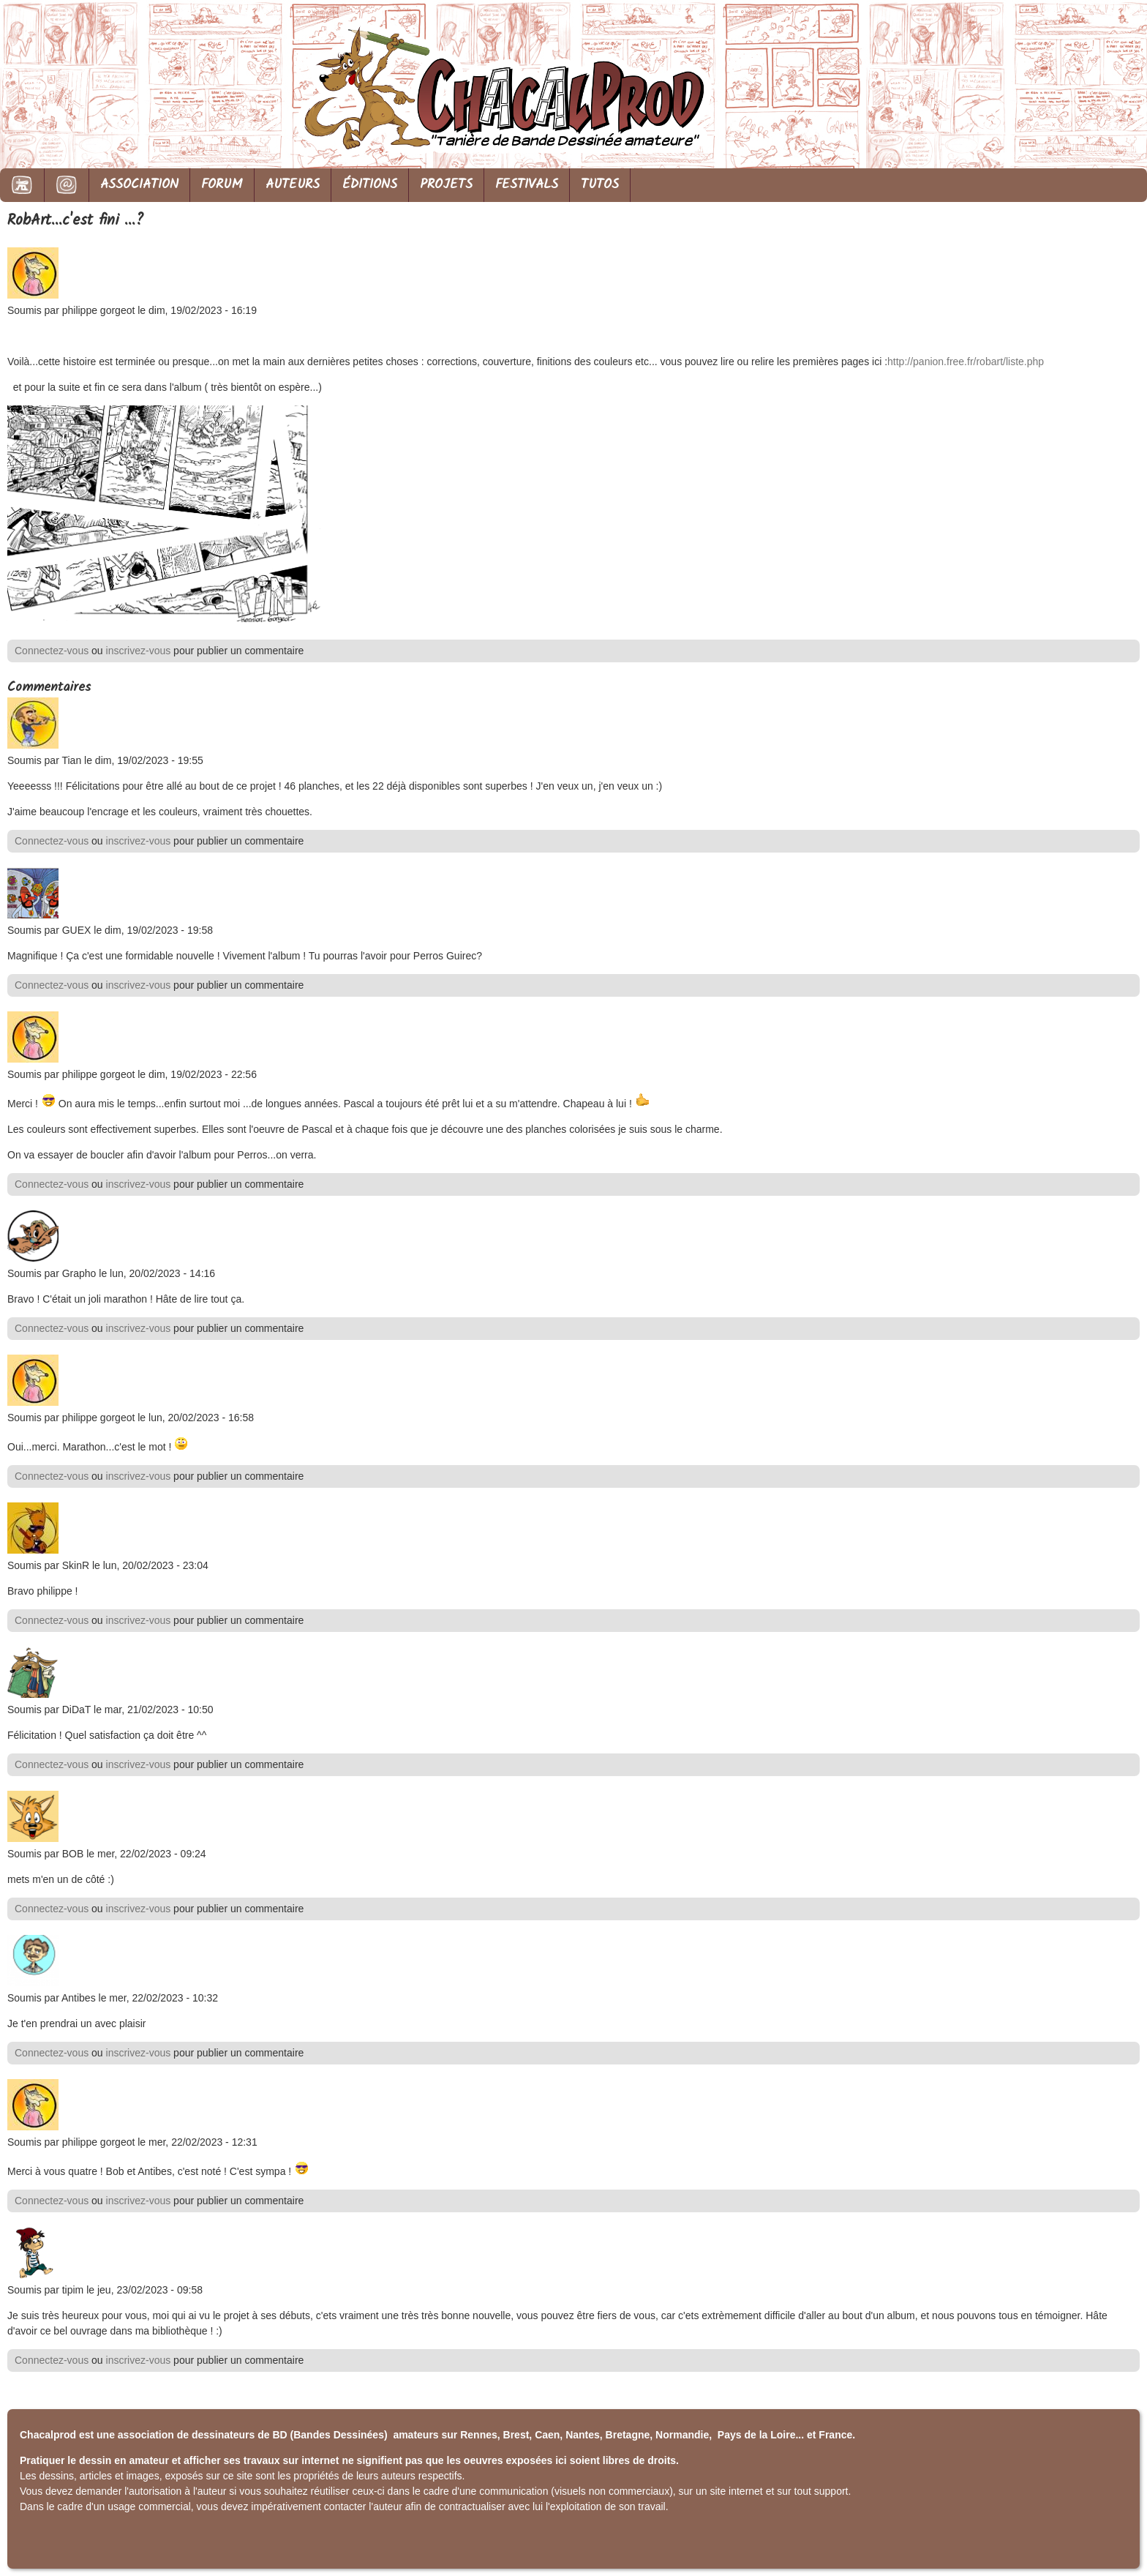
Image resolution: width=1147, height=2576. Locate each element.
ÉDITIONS (369, 184)
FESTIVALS (526, 184)
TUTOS (600, 184)
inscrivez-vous (138, 650)
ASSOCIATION (139, 184)
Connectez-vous (52, 650)
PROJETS (446, 184)
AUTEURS (293, 184)
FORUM (222, 184)
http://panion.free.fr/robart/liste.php (965, 361)
